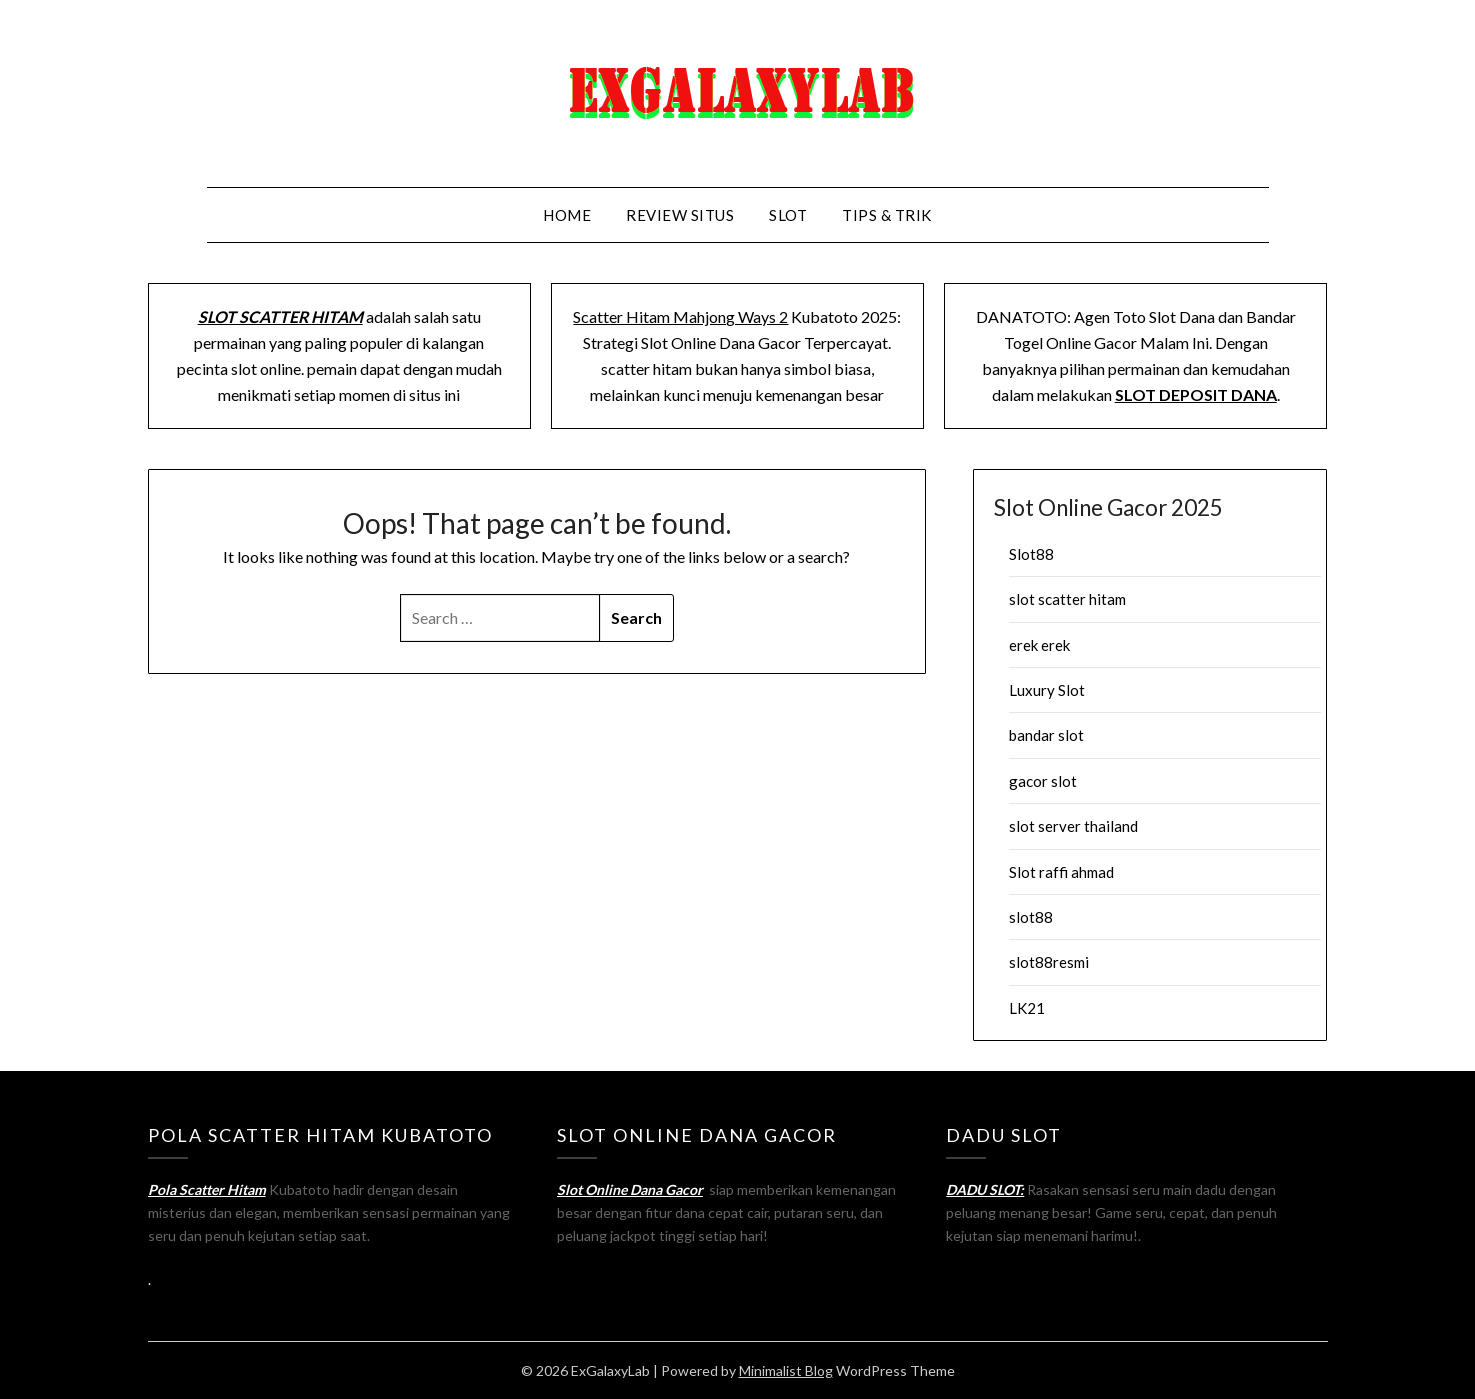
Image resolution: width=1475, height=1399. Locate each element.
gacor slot (1043, 781)
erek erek (1039, 645)
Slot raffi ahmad (1061, 872)
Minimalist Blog (786, 1370)
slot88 (1031, 917)
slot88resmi (1049, 962)
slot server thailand (1073, 826)
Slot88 (1031, 554)
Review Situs (680, 215)
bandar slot (1046, 735)
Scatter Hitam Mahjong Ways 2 (680, 316)
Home (567, 215)
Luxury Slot (1047, 690)
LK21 (1027, 1008)
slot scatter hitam (1067, 599)
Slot (788, 215)
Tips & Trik (887, 215)
